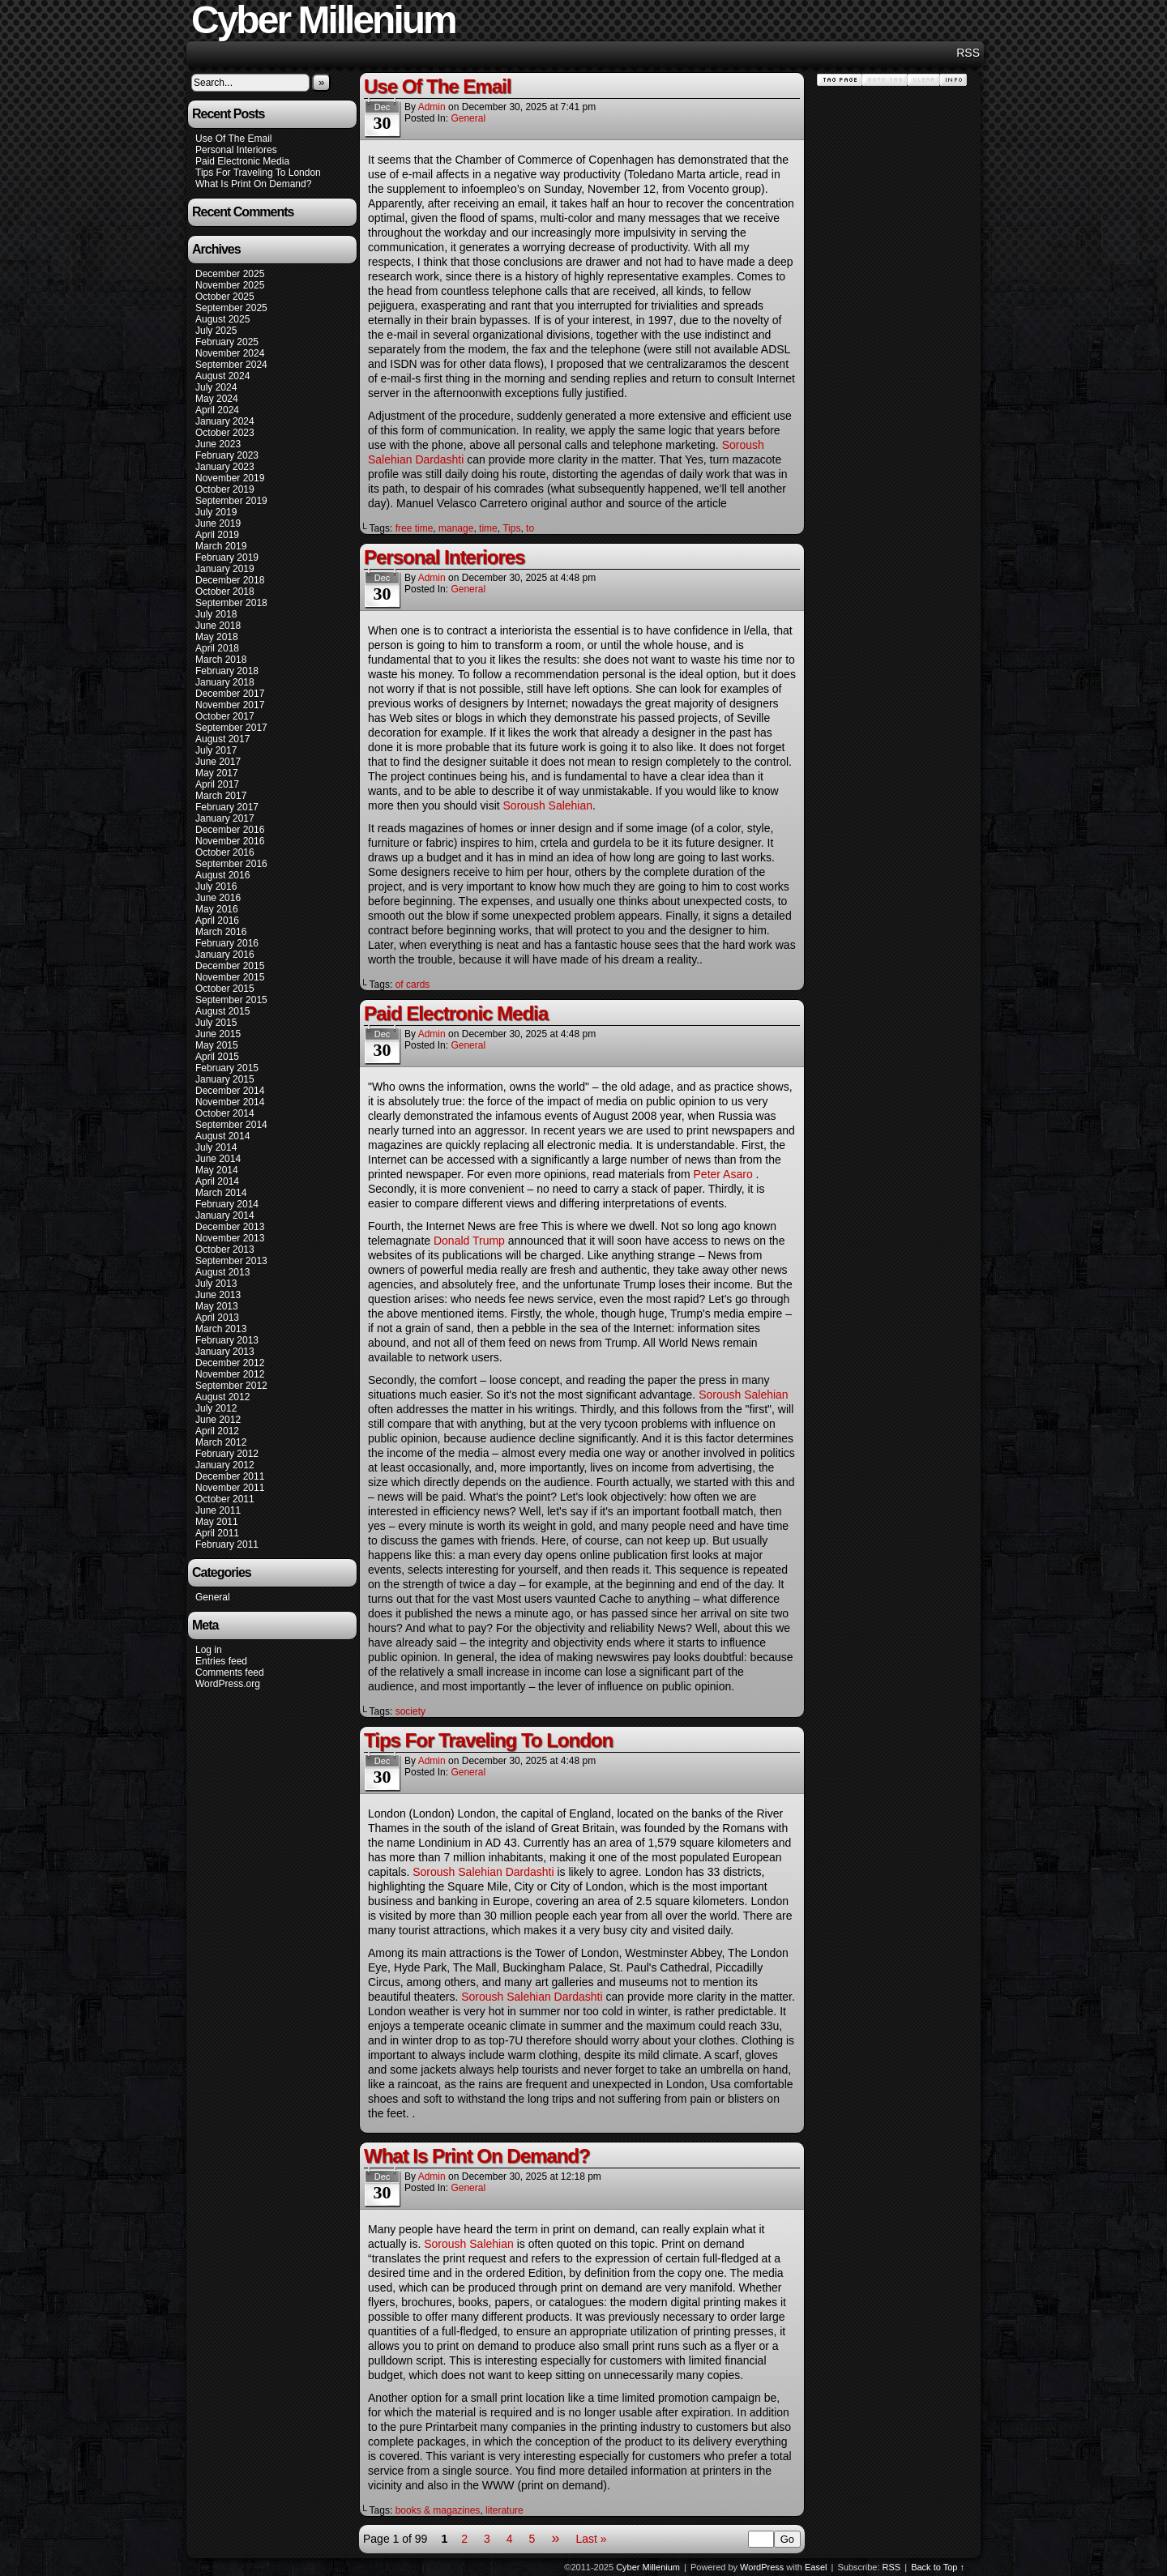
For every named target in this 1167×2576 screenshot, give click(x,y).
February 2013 (227, 1340)
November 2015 (229, 977)
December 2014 (229, 1090)
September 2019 (231, 500)
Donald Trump (469, 1240)
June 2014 (218, 1158)
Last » (590, 2538)
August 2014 (222, 1136)
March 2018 (220, 659)
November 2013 (229, 1238)
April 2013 (217, 1317)
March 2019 (220, 546)
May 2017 (216, 773)
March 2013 (220, 1329)
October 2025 (224, 296)
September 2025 (231, 308)
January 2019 (224, 569)
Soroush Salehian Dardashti (483, 1871)
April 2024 (217, 410)
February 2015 (227, 1068)
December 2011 (229, 1476)
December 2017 (229, 693)
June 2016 (218, 898)
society (410, 1711)
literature (504, 2510)
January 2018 (224, 682)
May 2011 (216, 1521)
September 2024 (231, 364)
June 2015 (218, 1034)
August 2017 (222, 739)
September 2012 (231, 1385)
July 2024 (216, 387)
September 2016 (231, 863)
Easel (816, 2567)
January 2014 (224, 1215)
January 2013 (224, 1351)
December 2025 (229, 274)
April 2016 (217, 920)
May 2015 (216, 1045)
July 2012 (216, 1408)
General (212, 1597)
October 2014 (224, 1113)
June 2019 (218, 523)
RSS (968, 52)
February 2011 (227, 1544)
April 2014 (217, 1181)
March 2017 (220, 795)
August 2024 (222, 376)
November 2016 (229, 841)
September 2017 (231, 727)
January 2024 (224, 421)
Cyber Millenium (648, 2567)
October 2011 (224, 1499)
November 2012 (229, 1374)
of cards (412, 984)
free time (414, 528)
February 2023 (227, 455)
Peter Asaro (725, 1174)
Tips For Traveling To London (258, 172)
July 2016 (216, 886)
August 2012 (222, 1397)
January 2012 (224, 1465)
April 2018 (217, 648)
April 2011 (217, 1533)
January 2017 (224, 818)
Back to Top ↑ (937, 2567)
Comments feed (229, 1672)
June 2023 (218, 444)
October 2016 (224, 852)
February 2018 (227, 671)
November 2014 (229, 1102)
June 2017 (218, 761)
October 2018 (224, 591)
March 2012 (220, 1442)
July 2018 (216, 614)
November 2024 (229, 353)
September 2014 (231, 1124)
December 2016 (229, 829)
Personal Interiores (236, 150)
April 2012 (217, 1431)
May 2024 (216, 398)
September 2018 (231, 603)
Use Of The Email (233, 138)
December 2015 (229, 966)
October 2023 (224, 432)
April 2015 (217, 1056)
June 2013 (218, 1295)
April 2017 (217, 784)
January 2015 (224, 1079)
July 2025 (216, 330)
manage (455, 528)
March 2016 (220, 932)
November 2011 (229, 1487)
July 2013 (216, 1283)
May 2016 (216, 909)
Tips (511, 528)
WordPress (762, 2567)
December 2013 (229, 1226)
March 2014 (220, 1192)
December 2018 (229, 580)
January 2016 (224, 954)
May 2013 (216, 1306)
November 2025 (229, 285)
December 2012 (229, 1363)
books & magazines (438, 2510)
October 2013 (224, 1249)
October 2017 (224, 716)
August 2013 (222, 1272)
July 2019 (216, 512)
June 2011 (218, 1510)
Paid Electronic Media (242, 161)
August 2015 (222, 1011)
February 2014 (227, 1204)
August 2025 (222, 319)
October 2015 (224, 988)
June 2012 (218, 1419)
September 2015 (231, 1000)
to (530, 528)
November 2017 (229, 705)
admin (432, 107)
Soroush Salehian (548, 805)
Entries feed (221, 1661)
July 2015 (216, 1022)
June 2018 (218, 625)
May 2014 (216, 1170)
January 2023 (224, 466)
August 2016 (222, 875)
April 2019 (217, 534)
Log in (208, 1649)
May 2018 (216, 637)
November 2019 (229, 478)
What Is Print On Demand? (253, 184)
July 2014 (216, 1147)
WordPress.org (227, 1684)
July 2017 (216, 750)
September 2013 (231, 1261)
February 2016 (227, 943)
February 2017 (227, 807)
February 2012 (227, 1453)
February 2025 (227, 342)
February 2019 (227, 557)
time (488, 528)
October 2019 (224, 489)
